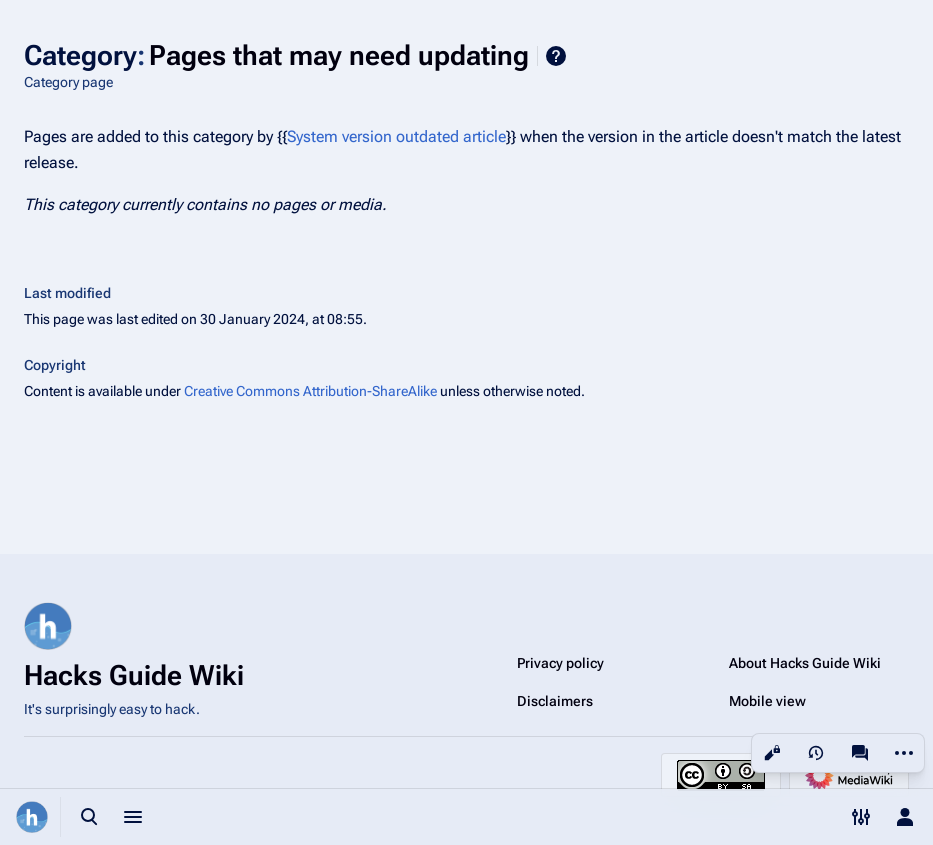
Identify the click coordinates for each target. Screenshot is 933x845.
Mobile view (767, 701)
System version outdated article (396, 136)
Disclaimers (555, 701)
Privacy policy (560, 663)
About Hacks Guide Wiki (805, 663)
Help (556, 56)
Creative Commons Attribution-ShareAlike (310, 391)
